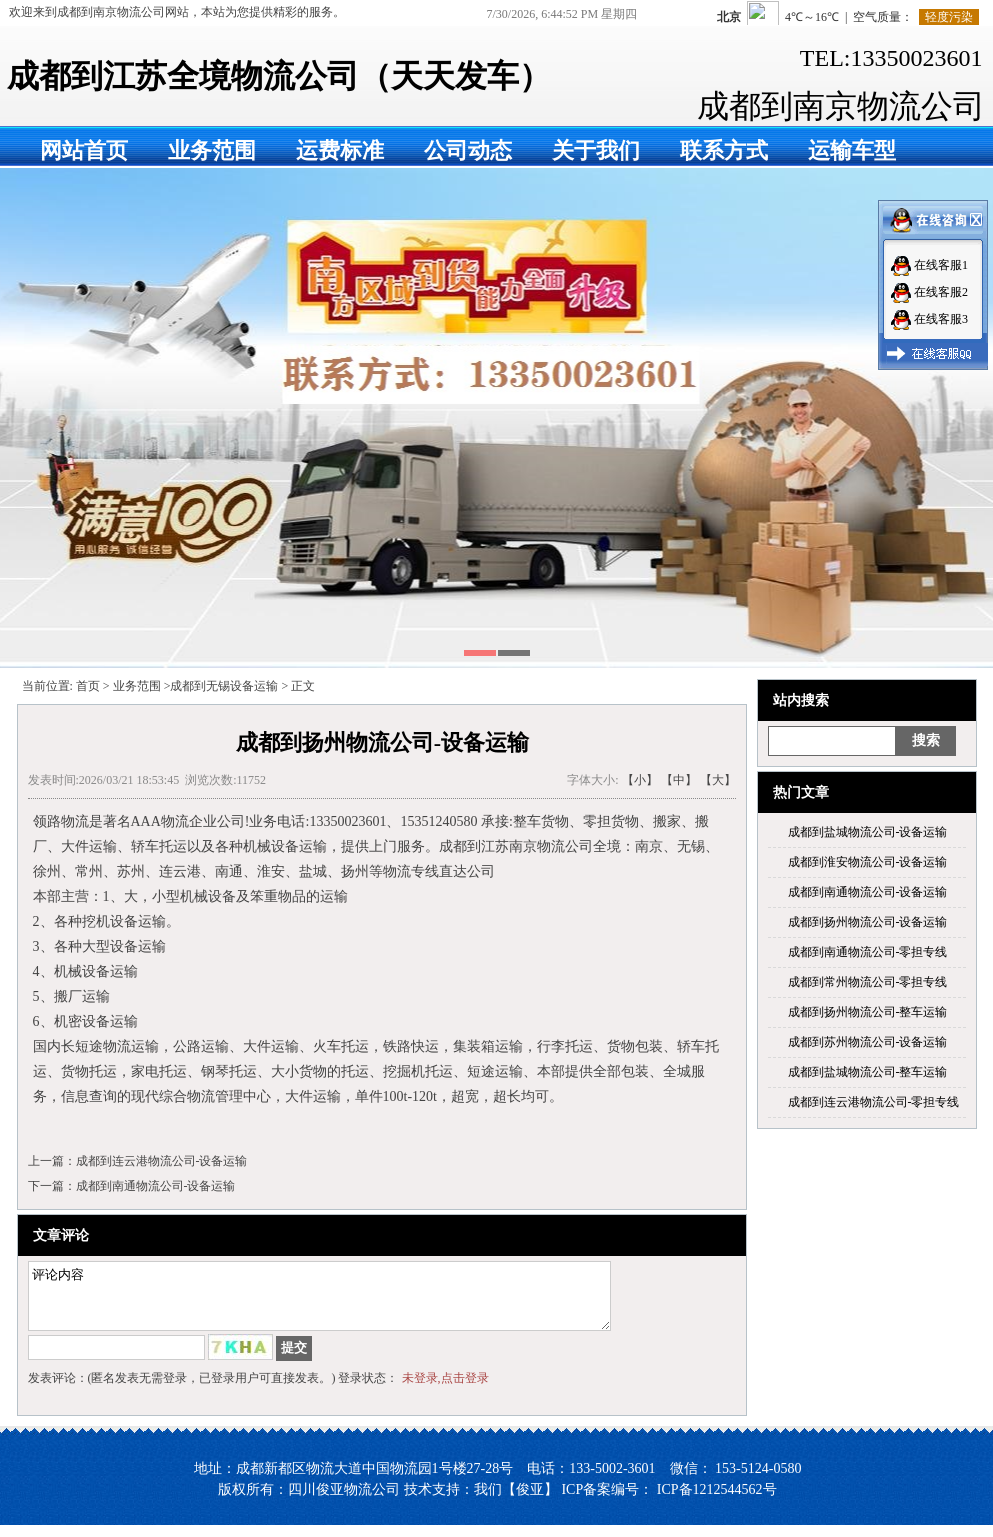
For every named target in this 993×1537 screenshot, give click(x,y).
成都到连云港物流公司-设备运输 (162, 1161)
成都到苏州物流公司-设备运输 (868, 1042)
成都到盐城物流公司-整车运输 (868, 1072)
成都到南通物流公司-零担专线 (868, 952)
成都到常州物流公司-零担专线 (868, 982)
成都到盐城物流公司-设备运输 (868, 832)
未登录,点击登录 (445, 1390)
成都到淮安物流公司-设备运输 (868, 862)
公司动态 (468, 150)
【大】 (718, 780)
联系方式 (724, 150)
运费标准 (340, 150)
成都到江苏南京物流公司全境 (530, 846)
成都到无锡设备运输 (224, 686)
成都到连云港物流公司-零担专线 (874, 1102)
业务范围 (212, 150)
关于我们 (596, 150)
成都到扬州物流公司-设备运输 (868, 922)
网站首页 (84, 150)
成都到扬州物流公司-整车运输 (868, 1012)
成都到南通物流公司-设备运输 (868, 892)
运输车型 (852, 150)
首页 (88, 686)
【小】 (640, 780)
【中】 (679, 780)
